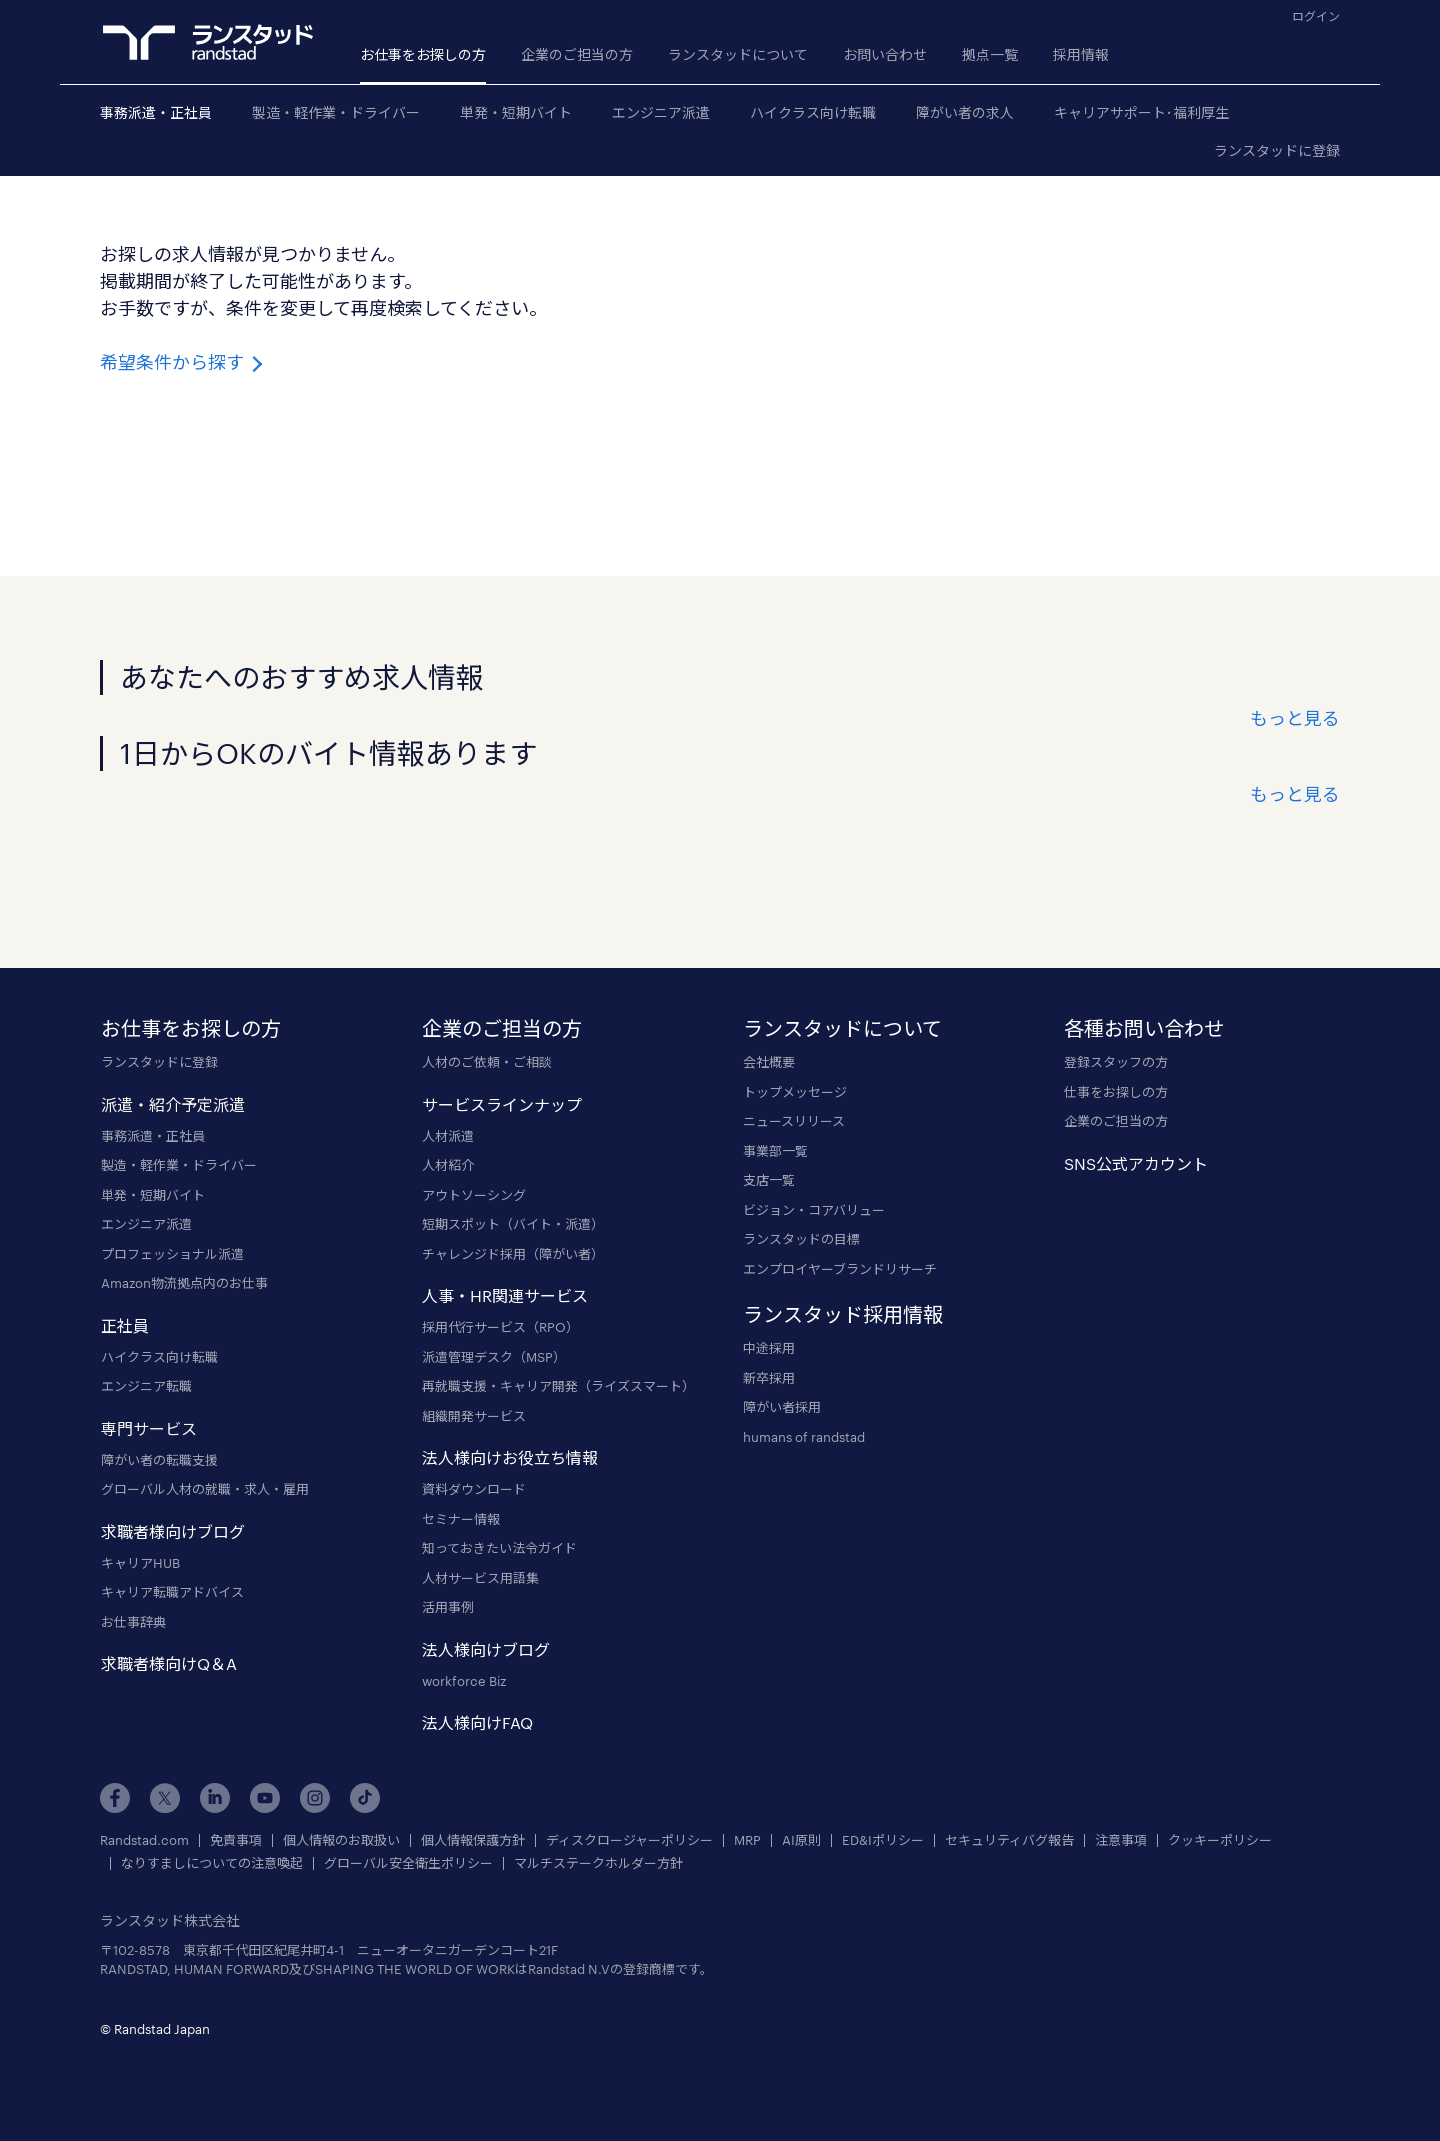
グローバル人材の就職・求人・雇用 (205, 1489)
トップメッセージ (795, 1092)
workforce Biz (464, 1681)
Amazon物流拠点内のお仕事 (184, 1283)
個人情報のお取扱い (341, 1840)
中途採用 (769, 1348)
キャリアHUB (140, 1563)
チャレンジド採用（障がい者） (513, 1254)
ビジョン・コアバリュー (814, 1210)
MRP (747, 1840)
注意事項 (1121, 1840)
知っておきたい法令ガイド (499, 1548)
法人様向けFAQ (477, 1722)
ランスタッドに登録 (1277, 150)
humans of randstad (804, 1437)
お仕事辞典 (133, 1622)
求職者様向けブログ (173, 1531)
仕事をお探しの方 (1116, 1092)
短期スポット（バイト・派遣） (513, 1224)
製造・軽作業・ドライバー (336, 112)
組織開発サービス (474, 1416)
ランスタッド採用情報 (843, 1314)
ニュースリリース (794, 1121)
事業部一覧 (775, 1151)
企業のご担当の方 (577, 54)
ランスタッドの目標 (801, 1239)
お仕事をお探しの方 (423, 54)
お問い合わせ (885, 54)
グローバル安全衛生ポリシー (408, 1863)
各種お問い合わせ (1144, 1028)
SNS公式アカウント (1136, 1163)
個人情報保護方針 (473, 1840)
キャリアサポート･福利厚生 (1141, 112)
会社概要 (769, 1062)
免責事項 (236, 1840)
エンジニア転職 (146, 1386)
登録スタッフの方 (1116, 1062)
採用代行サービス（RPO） (500, 1327)
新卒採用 (769, 1378)
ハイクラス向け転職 (813, 112)
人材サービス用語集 (480, 1578)
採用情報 (1081, 54)
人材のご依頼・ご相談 (487, 1062)
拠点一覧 (990, 54)
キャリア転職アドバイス (172, 1592)
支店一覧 (769, 1180)
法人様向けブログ (486, 1649)
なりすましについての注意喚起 (212, 1863)
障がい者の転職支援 (159, 1460)
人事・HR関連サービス (505, 1295)
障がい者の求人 (965, 112)
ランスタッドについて (738, 54)
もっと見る (1295, 718)
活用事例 (448, 1607)
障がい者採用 (782, 1407)
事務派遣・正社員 (156, 112)
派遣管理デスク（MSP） (494, 1357)
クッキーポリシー (1220, 1840)
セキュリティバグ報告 (1009, 1840)
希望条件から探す (183, 362)
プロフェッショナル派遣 (172, 1254)
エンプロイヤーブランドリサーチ (840, 1269)
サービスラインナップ (502, 1104)
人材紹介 (448, 1165)
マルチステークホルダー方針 (598, 1863)
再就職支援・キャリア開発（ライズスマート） (558, 1386)
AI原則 (801, 1840)
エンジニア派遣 (661, 112)
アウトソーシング (474, 1195)
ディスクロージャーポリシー (629, 1840)
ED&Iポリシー (883, 1840)
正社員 (125, 1325)
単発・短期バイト (516, 112)
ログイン (1316, 16)
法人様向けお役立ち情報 (510, 1457)
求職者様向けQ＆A (169, 1663)
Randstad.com (144, 1840)
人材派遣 (448, 1136)
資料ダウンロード (474, 1489)
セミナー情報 (461, 1519)
